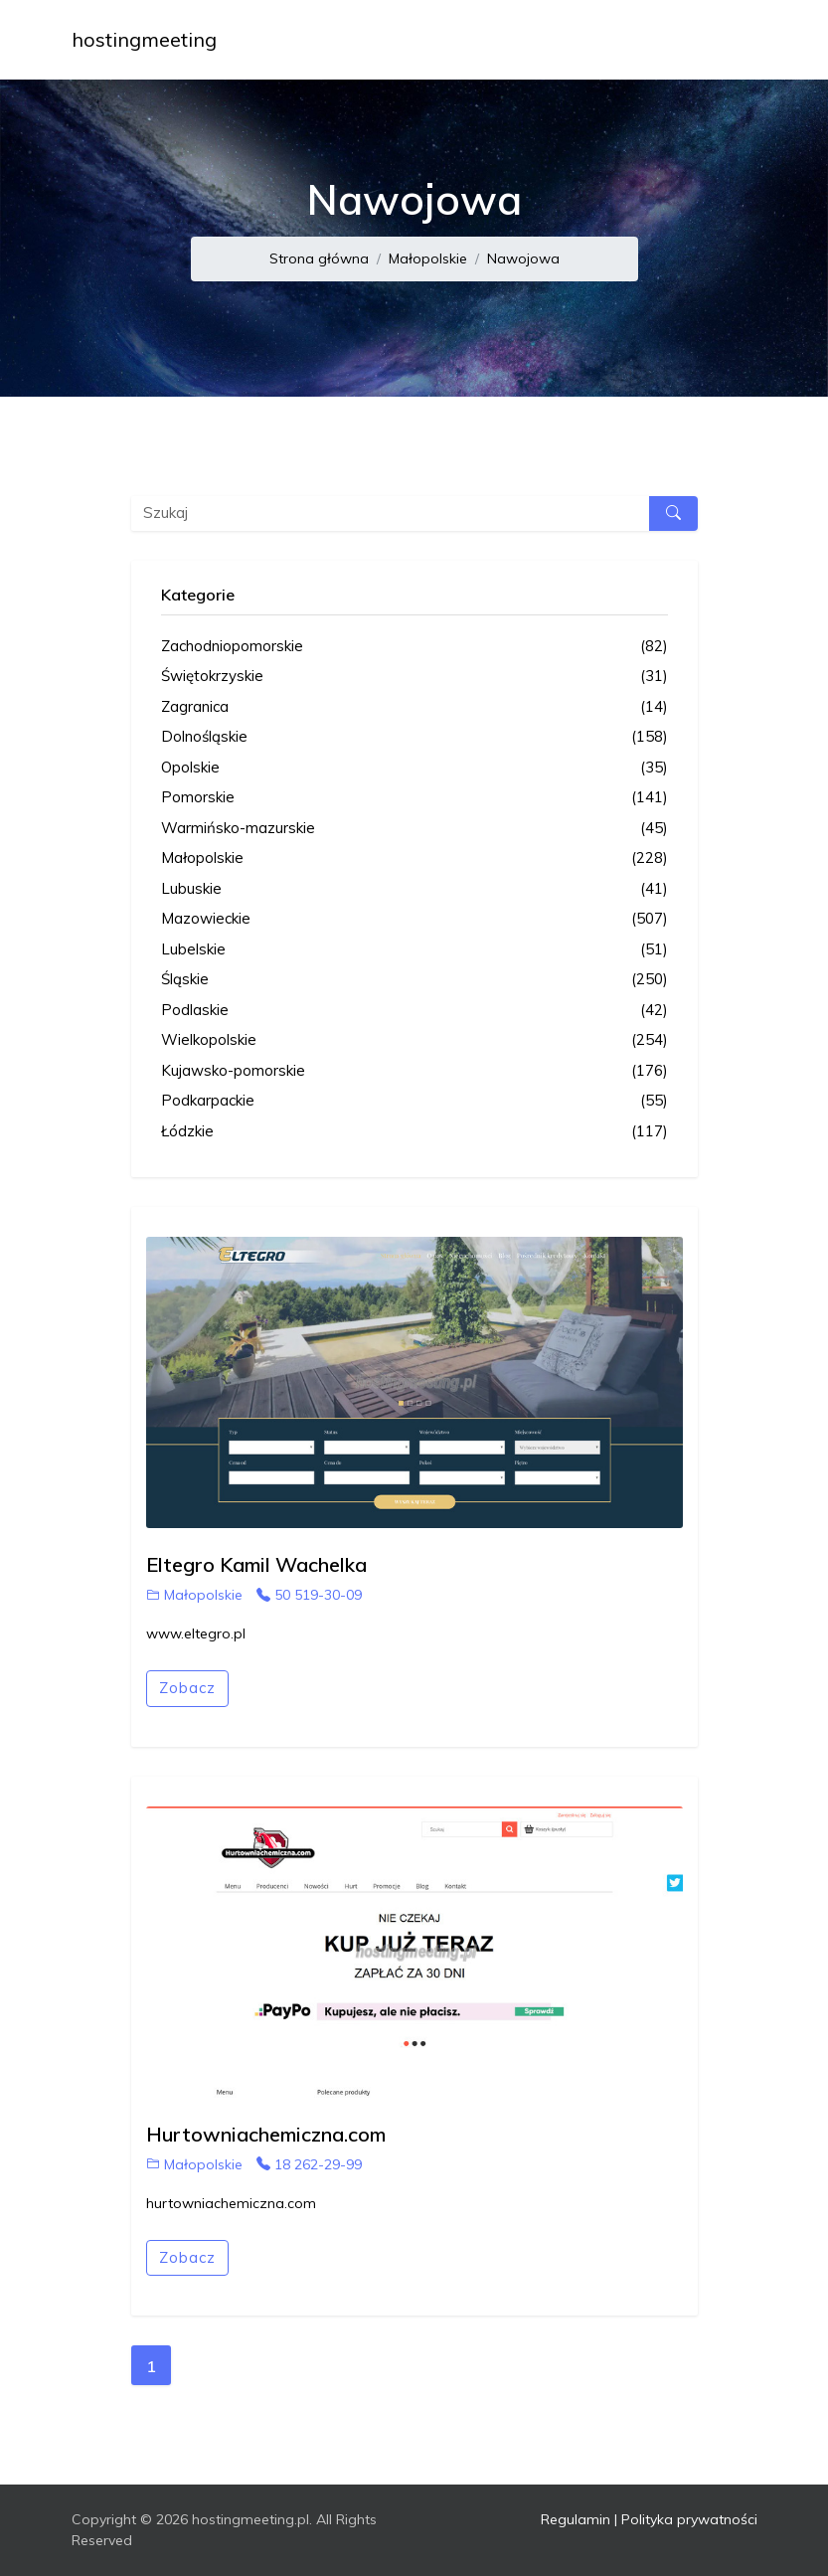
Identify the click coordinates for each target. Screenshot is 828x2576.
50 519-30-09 (309, 1595)
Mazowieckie (414, 919)
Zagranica (414, 707)
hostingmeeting (144, 39)
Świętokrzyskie (414, 676)
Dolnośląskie (414, 737)
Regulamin (575, 2519)
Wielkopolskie (414, 1040)
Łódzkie (414, 1131)
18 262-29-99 (309, 2164)
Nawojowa (523, 258)
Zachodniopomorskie (414, 646)
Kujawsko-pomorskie (414, 1071)
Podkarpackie (414, 1101)
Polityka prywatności (689, 2519)
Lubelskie (414, 950)
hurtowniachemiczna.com (231, 2203)
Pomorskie (414, 797)
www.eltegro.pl (196, 1633)
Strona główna (319, 258)
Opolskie (414, 768)
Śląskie (414, 979)
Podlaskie (414, 1010)
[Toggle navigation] (729, 40)
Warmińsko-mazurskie (414, 828)
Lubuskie (414, 889)
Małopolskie (428, 258)
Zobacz (187, 1687)
